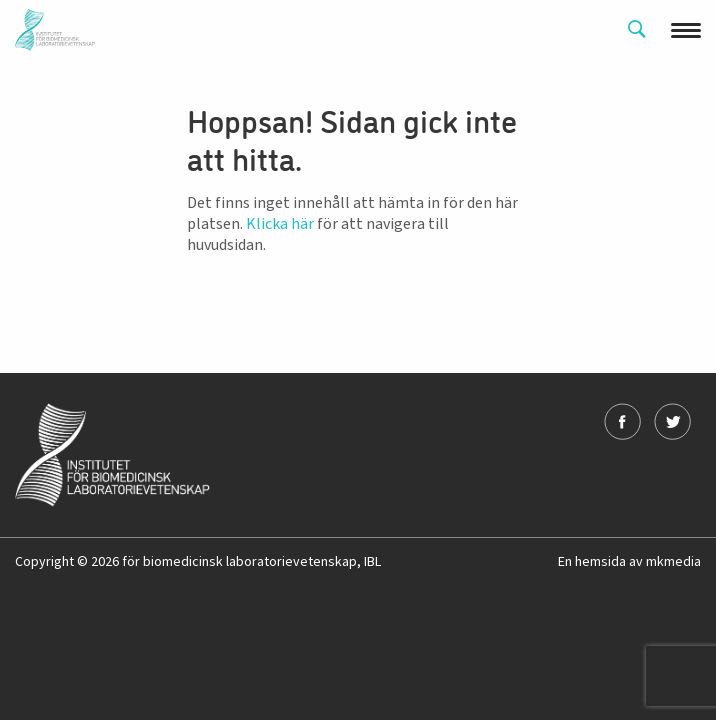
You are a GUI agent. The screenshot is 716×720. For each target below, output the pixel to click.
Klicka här (280, 224)
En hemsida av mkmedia (629, 562)
